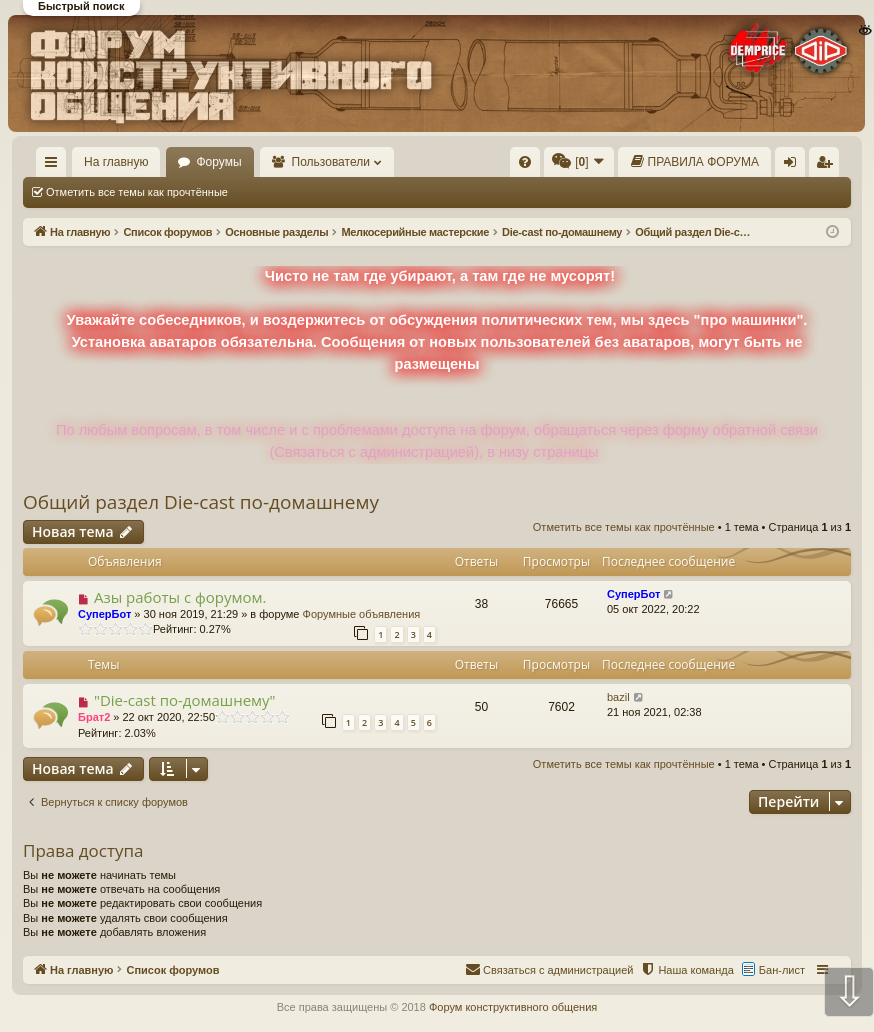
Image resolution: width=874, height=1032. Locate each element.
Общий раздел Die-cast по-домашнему (201, 502)
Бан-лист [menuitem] (782, 970)
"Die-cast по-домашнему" (185, 700)
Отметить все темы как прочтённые (137, 192)
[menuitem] (525, 162)
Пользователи (331, 162)
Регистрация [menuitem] (828, 166)
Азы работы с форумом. (180, 597)
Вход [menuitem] (794, 166)
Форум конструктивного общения (513, 1007)
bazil (618, 697)
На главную (116, 162)
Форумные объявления (362, 614)
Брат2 (94, 717)
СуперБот (104, 614)
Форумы (218, 162)
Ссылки (55, 166)
